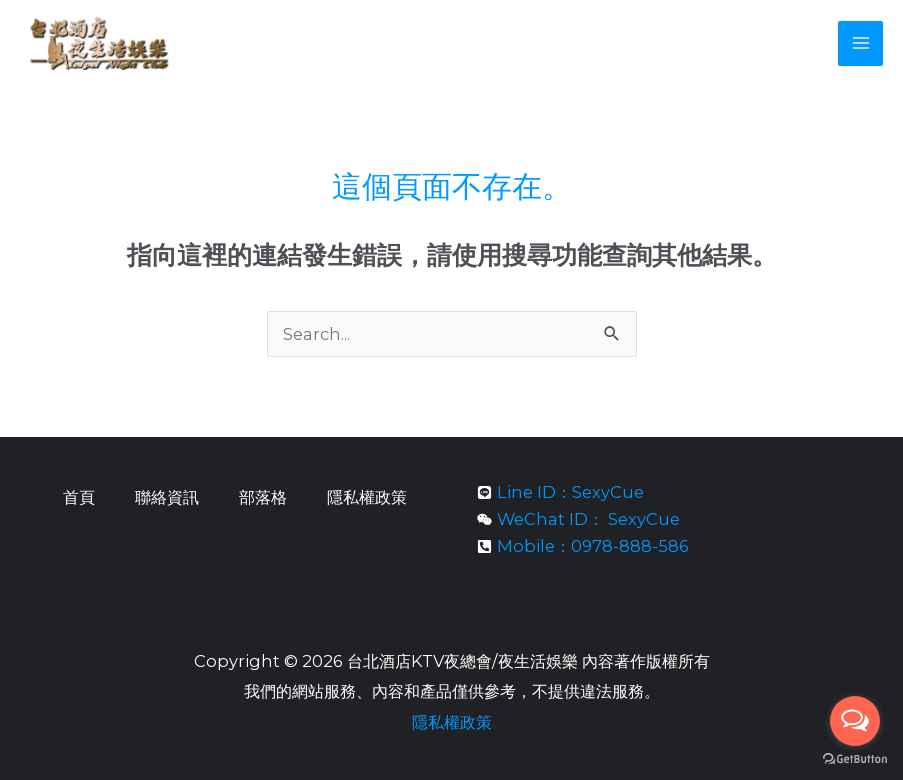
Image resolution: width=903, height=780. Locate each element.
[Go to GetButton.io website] (855, 759)
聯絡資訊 (167, 497)
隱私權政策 (367, 497)
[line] (560, 493)
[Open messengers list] (855, 721)
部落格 (263, 497)
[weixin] (578, 520)
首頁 (79, 497)
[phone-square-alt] (583, 547)
